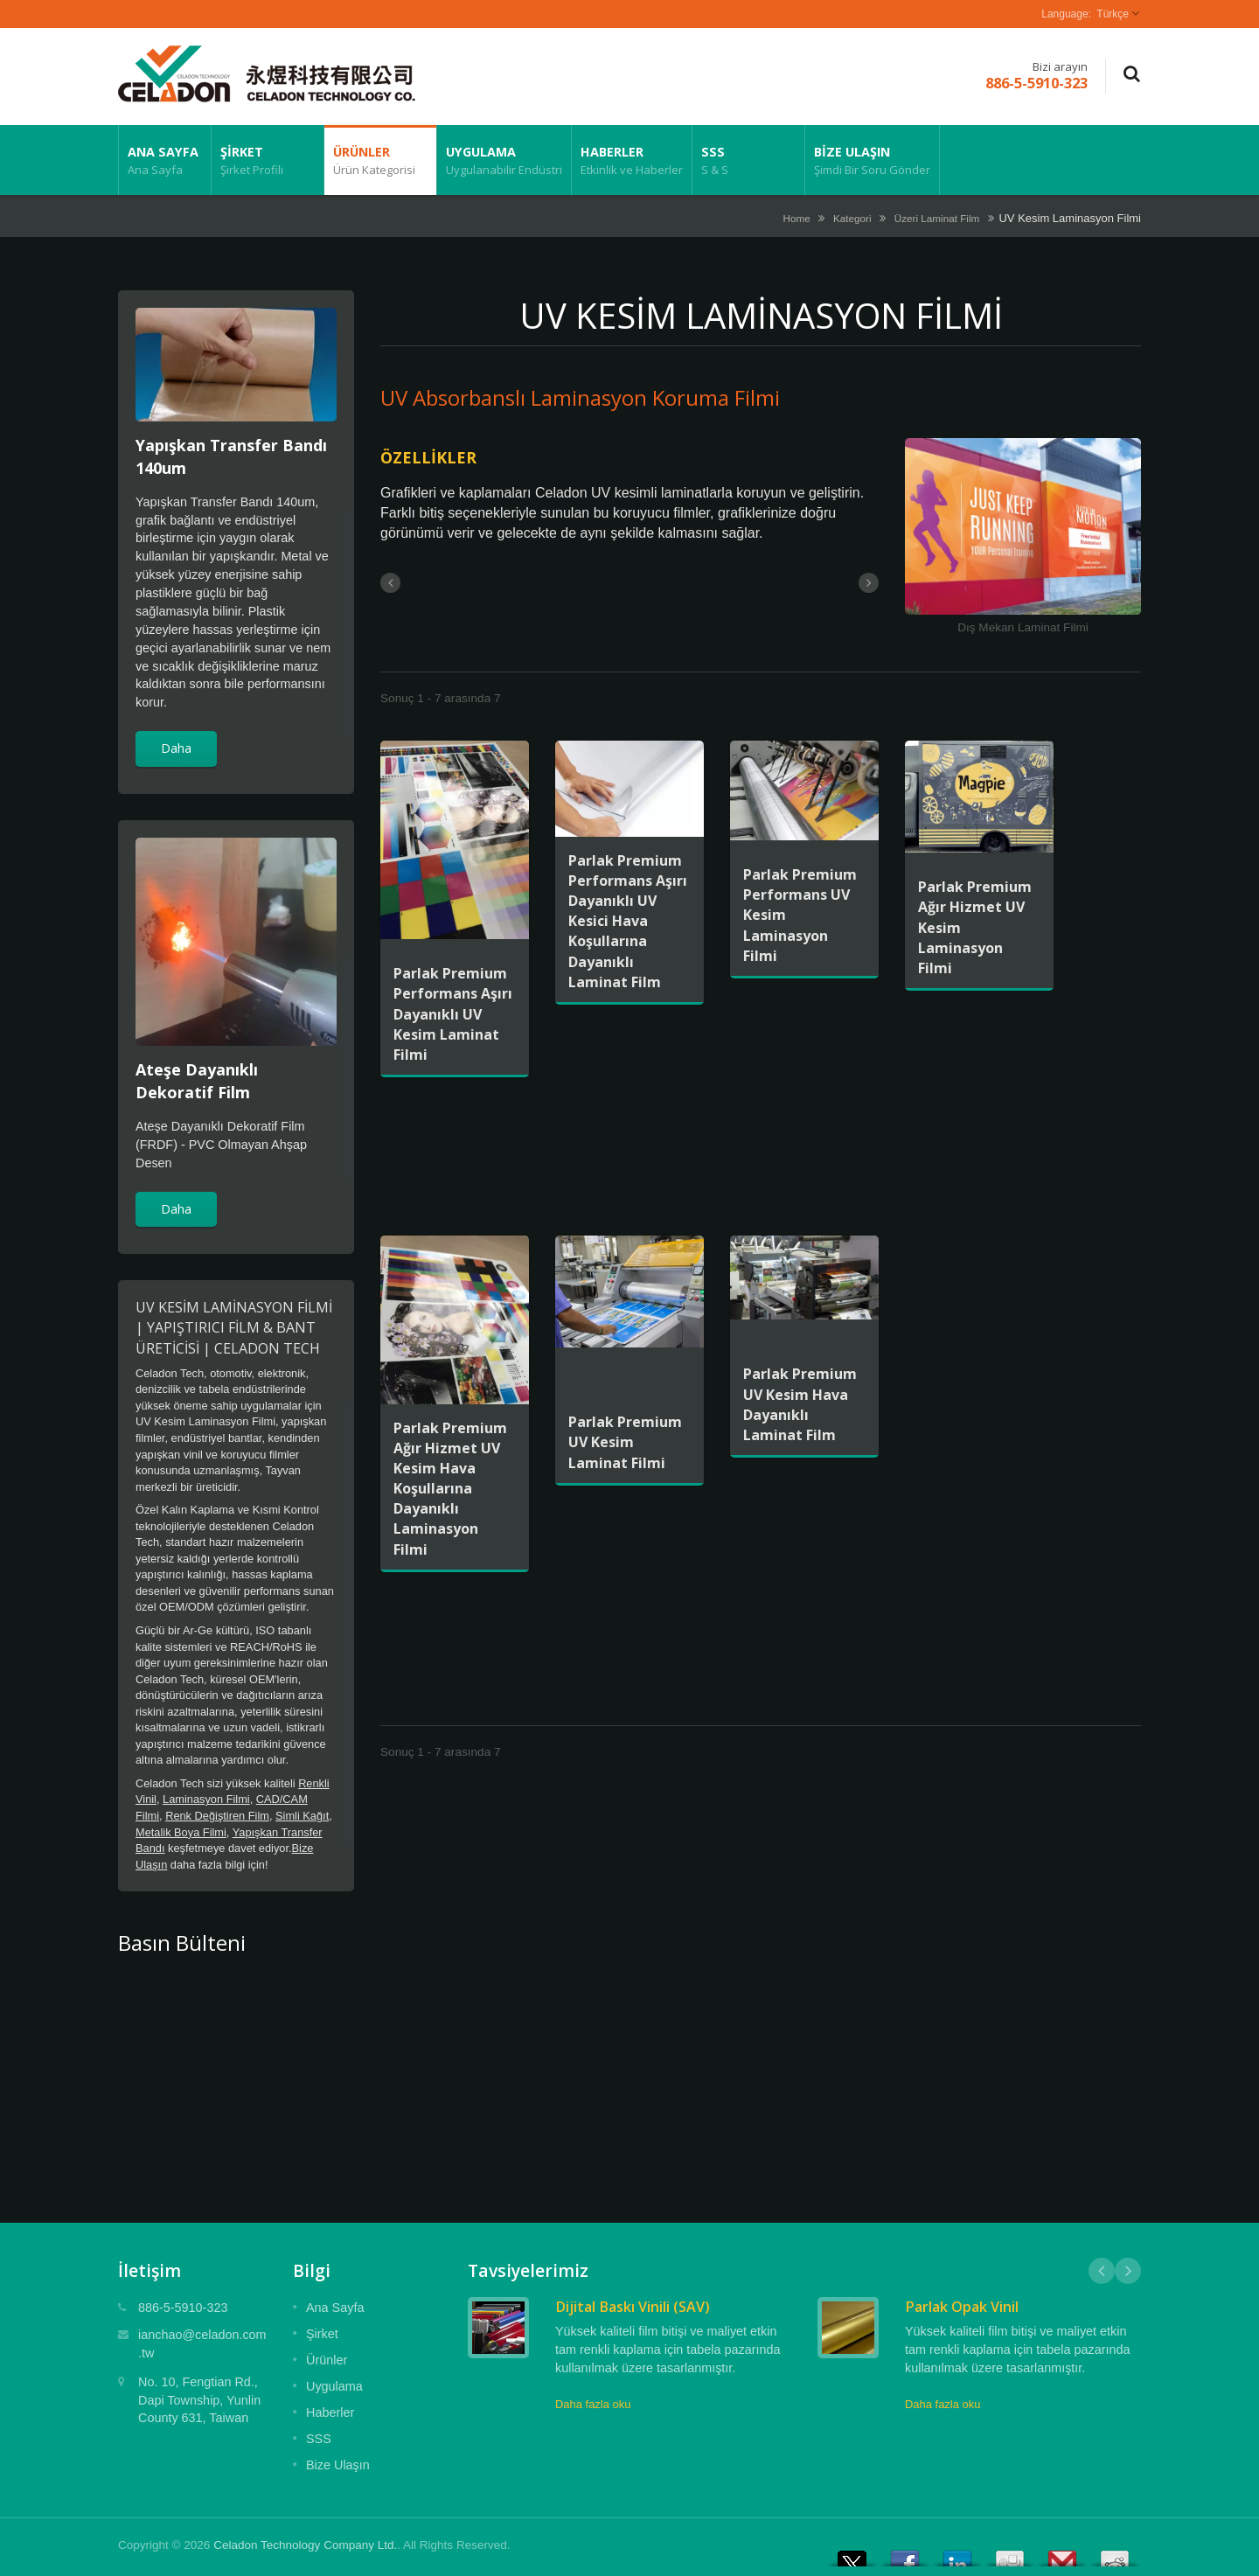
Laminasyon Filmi (206, 1799)
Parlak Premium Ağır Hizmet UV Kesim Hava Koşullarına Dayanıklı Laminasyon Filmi (450, 1488)
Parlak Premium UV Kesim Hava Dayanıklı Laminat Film (800, 1404)
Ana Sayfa (165, 160)
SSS (748, 160)
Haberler (632, 160)
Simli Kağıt (302, 1815)
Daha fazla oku (592, 2404)
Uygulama (504, 160)
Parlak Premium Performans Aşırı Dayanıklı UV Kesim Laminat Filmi (452, 1014)
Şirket (267, 160)
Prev (1102, 2271)
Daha (176, 748)
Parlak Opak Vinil (962, 2306)
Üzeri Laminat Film (936, 218)
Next (1128, 2271)
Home (796, 218)
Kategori (852, 218)
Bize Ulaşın (872, 160)
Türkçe (1112, 14)
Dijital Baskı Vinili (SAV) (632, 2306)
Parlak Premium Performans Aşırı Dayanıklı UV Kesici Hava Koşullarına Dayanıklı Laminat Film (627, 921)
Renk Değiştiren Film (217, 1815)
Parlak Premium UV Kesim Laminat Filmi (625, 1442)
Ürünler (380, 160)
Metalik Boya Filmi (181, 1832)
